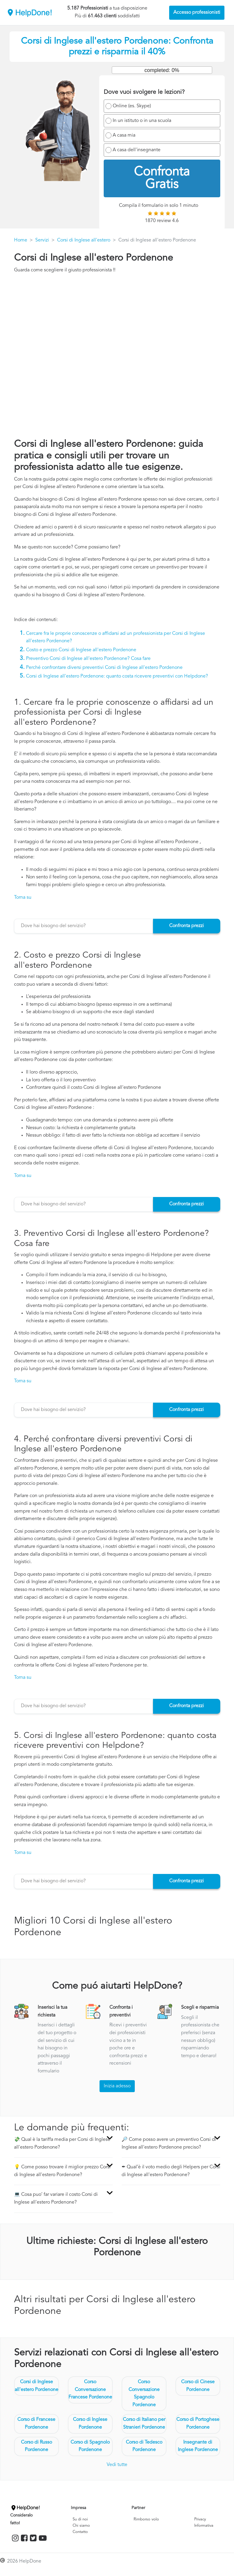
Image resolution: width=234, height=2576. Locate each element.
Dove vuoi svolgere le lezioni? (144, 92)
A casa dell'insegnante (136, 150)
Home (20, 240)
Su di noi (80, 2519)
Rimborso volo (146, 2519)
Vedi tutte (117, 2464)
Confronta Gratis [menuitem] (162, 178)
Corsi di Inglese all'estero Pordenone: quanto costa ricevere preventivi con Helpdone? (117, 676)
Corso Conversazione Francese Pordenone (90, 2390)
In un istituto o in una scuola (142, 120)
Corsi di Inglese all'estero (83, 240)
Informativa (203, 2526)
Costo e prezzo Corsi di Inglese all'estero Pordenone (81, 650)
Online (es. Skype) (132, 106)
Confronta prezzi (186, 926)
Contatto (80, 2532)
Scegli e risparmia (200, 2007)
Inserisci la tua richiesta (52, 2011)
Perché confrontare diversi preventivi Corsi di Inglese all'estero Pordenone (104, 667)
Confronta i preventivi (121, 2011)
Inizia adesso (117, 2086)
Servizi (42, 240)
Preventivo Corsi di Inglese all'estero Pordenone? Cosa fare (88, 658)
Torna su (22, 897)
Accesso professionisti (196, 12)
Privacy (200, 2519)
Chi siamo (81, 2526)
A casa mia (124, 135)
